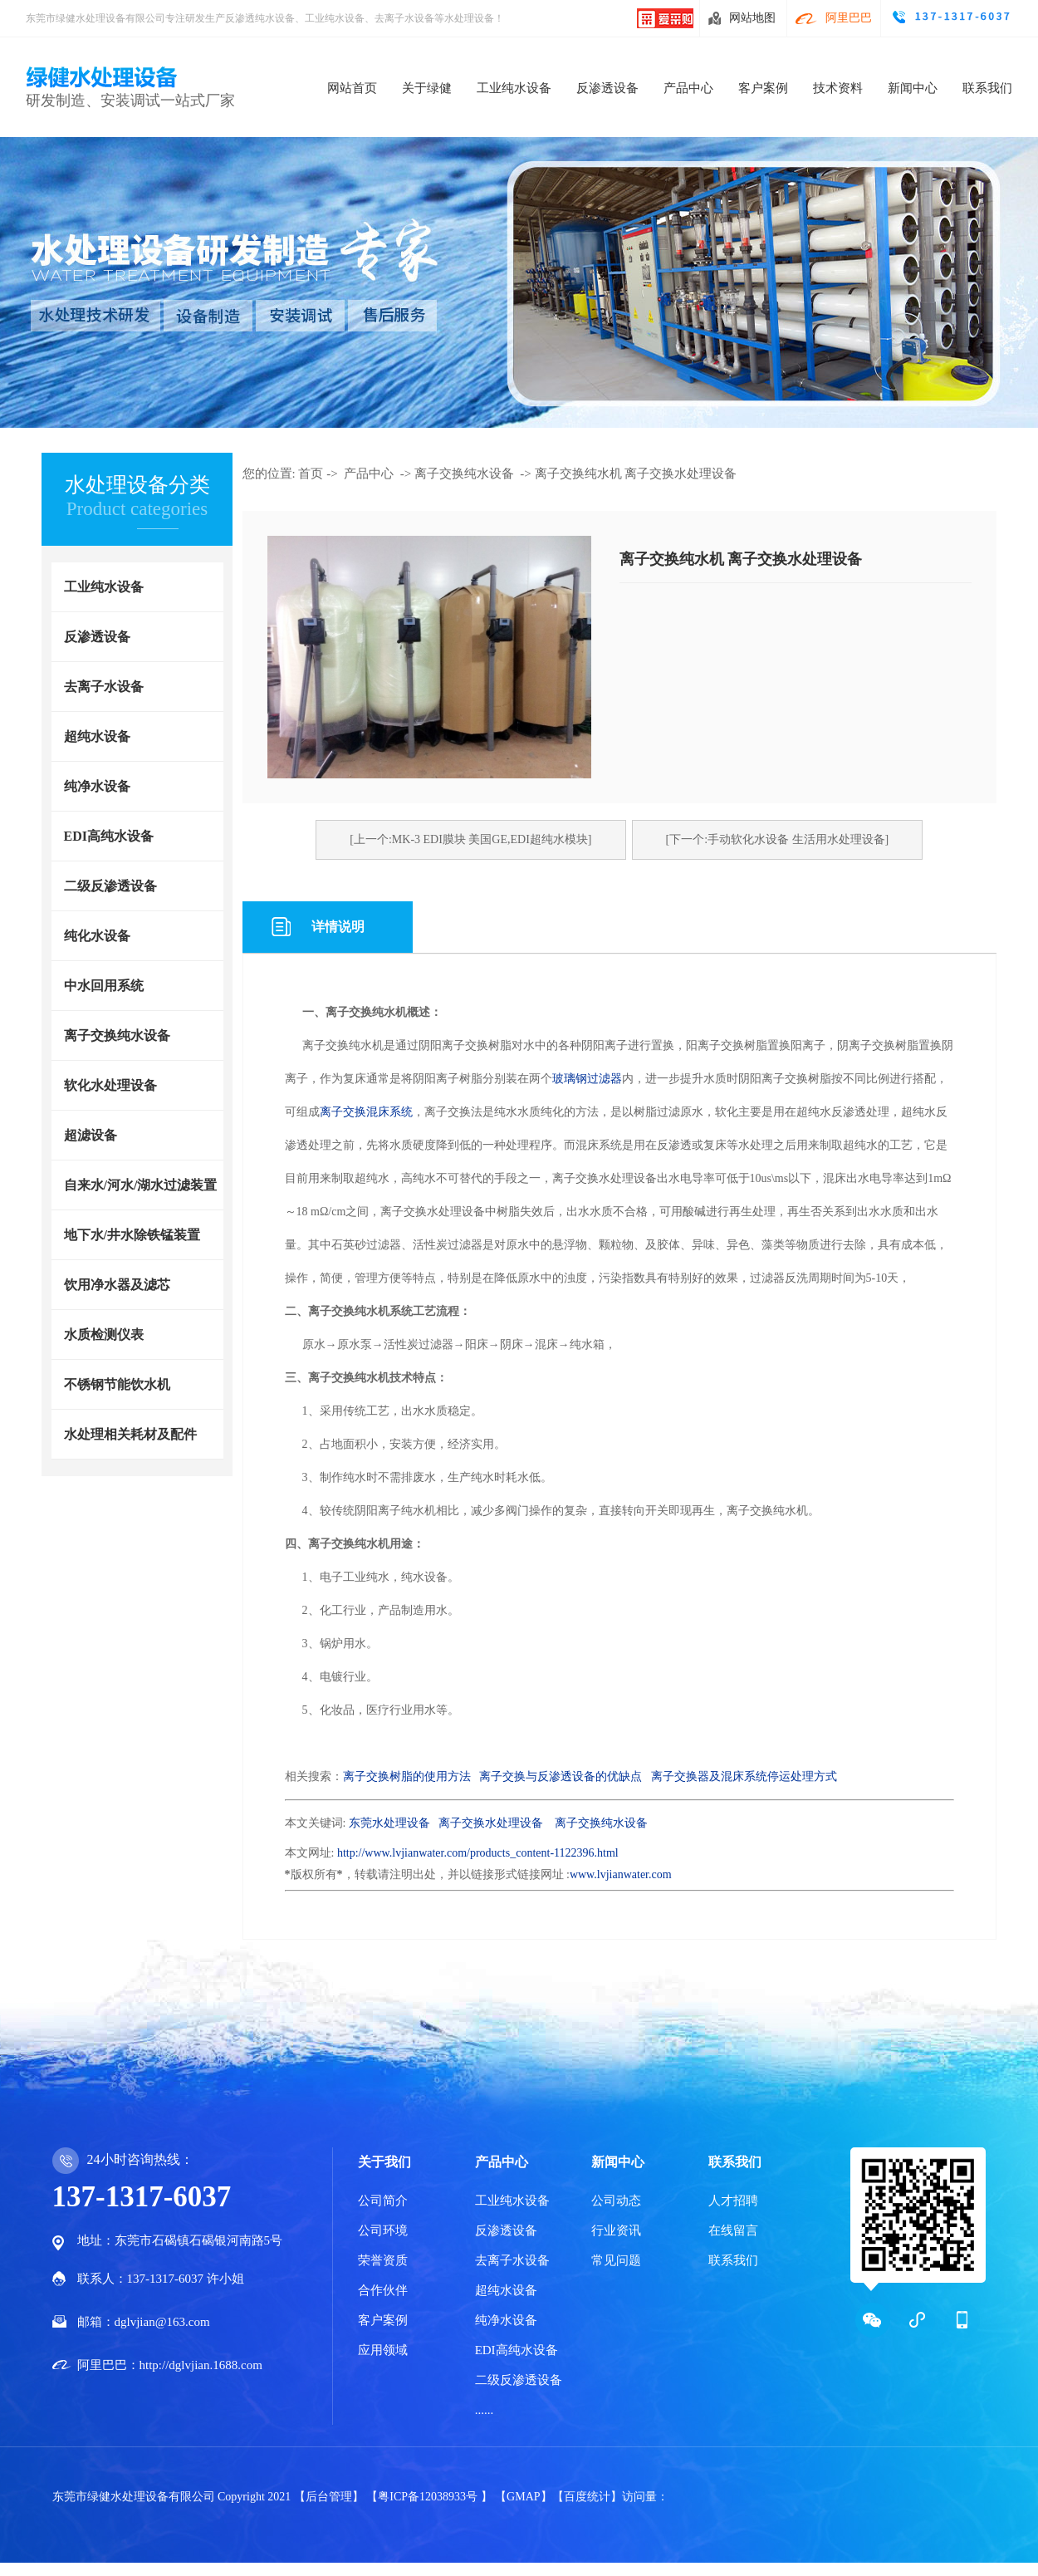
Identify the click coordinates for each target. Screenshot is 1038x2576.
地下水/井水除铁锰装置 (132, 1235)
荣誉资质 (383, 2260)
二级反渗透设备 (110, 886)
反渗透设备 (607, 88)
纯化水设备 (97, 936)
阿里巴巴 (848, 18)
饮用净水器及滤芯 (117, 1285)
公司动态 (616, 2200)
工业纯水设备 (514, 88)
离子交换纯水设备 (117, 1035)
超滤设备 (90, 1135)
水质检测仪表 (104, 1334)
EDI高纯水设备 (109, 836)
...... (484, 2410)
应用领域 (383, 2350)
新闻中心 (913, 88)
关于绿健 (427, 88)
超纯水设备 (97, 736)
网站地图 (752, 18)
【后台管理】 (330, 2496)
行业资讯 (616, 2230)
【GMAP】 (523, 2496)
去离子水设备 (104, 687)
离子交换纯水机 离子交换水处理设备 (636, 473)
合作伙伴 (383, 2290)
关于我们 (384, 2162)
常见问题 (616, 2260)
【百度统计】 (587, 2496)
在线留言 (733, 2230)
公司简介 (383, 2200)
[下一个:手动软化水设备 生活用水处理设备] (777, 839)
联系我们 (987, 88)
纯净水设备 (97, 786)
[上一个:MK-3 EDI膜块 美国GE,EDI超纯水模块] (470, 839)
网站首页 (352, 88)
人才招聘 (733, 2200)
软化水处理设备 (110, 1085)
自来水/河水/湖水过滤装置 (141, 1185)
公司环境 (383, 2230)
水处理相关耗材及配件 (130, 1434)
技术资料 (838, 88)
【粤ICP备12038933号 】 (430, 2496)
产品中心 (688, 88)
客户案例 (763, 88)
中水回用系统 (104, 986)
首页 (310, 473)
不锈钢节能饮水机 (117, 1384)
